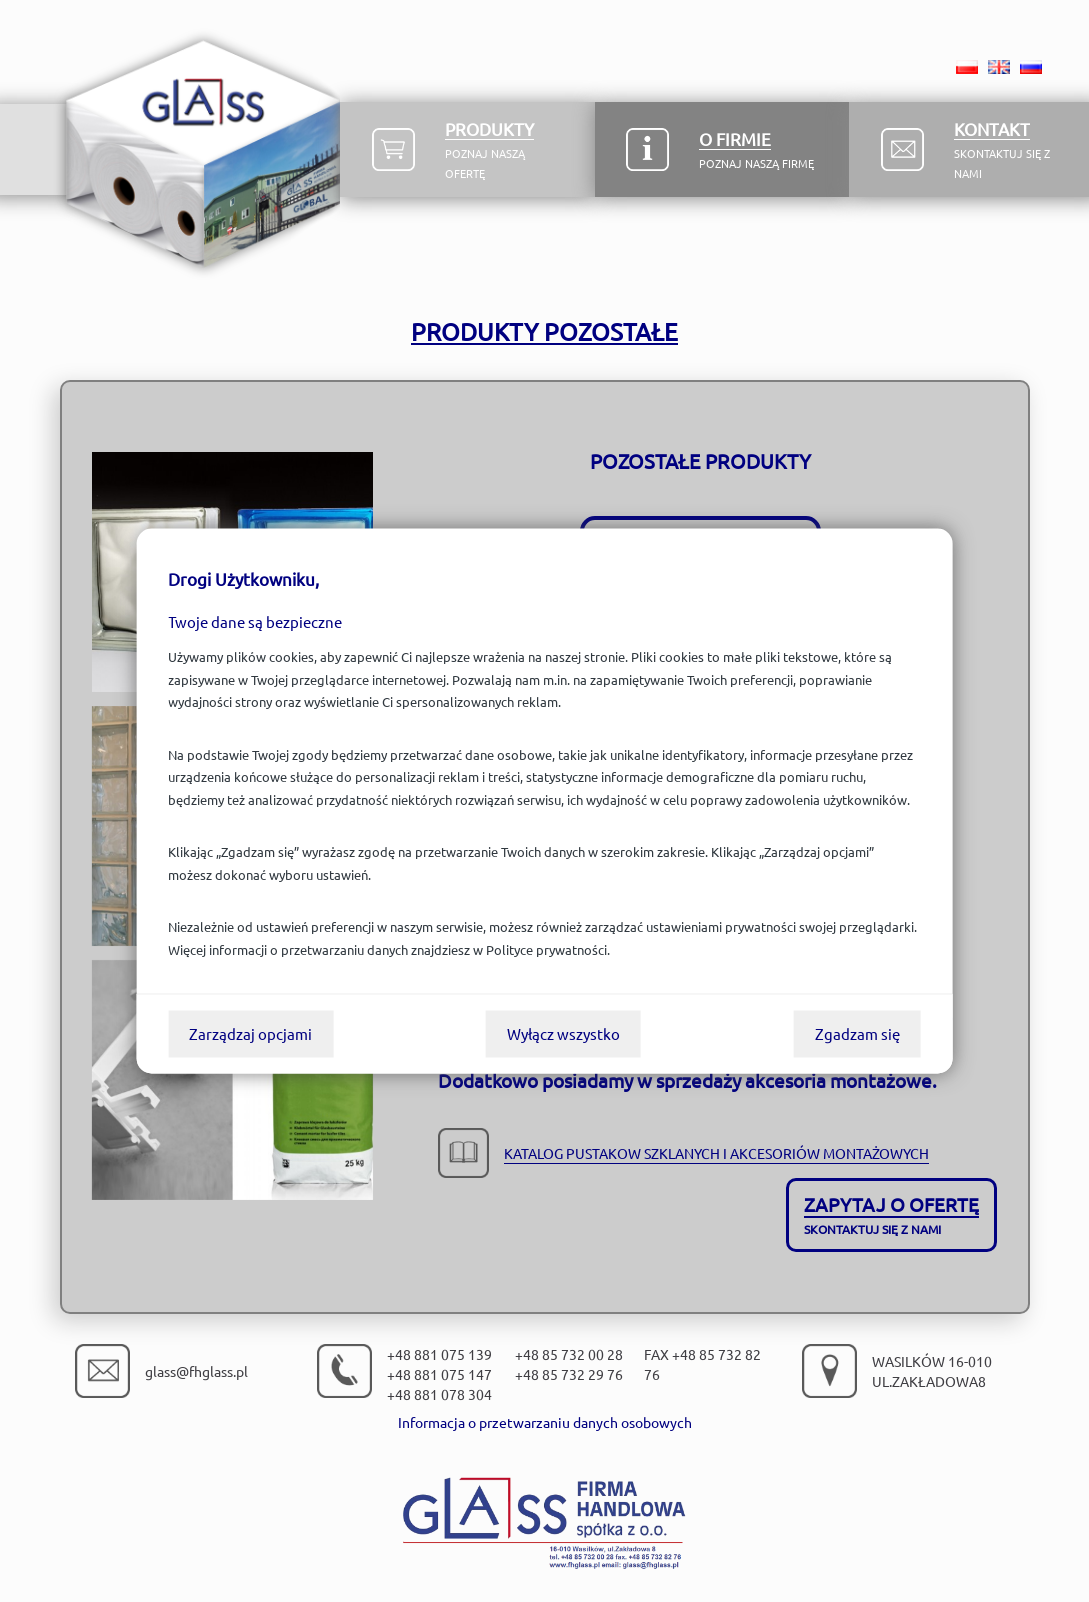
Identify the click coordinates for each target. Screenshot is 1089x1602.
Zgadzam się (857, 1033)
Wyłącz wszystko (563, 1033)
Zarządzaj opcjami (250, 1033)
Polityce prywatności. (548, 949)
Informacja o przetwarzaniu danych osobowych (545, 1422)
